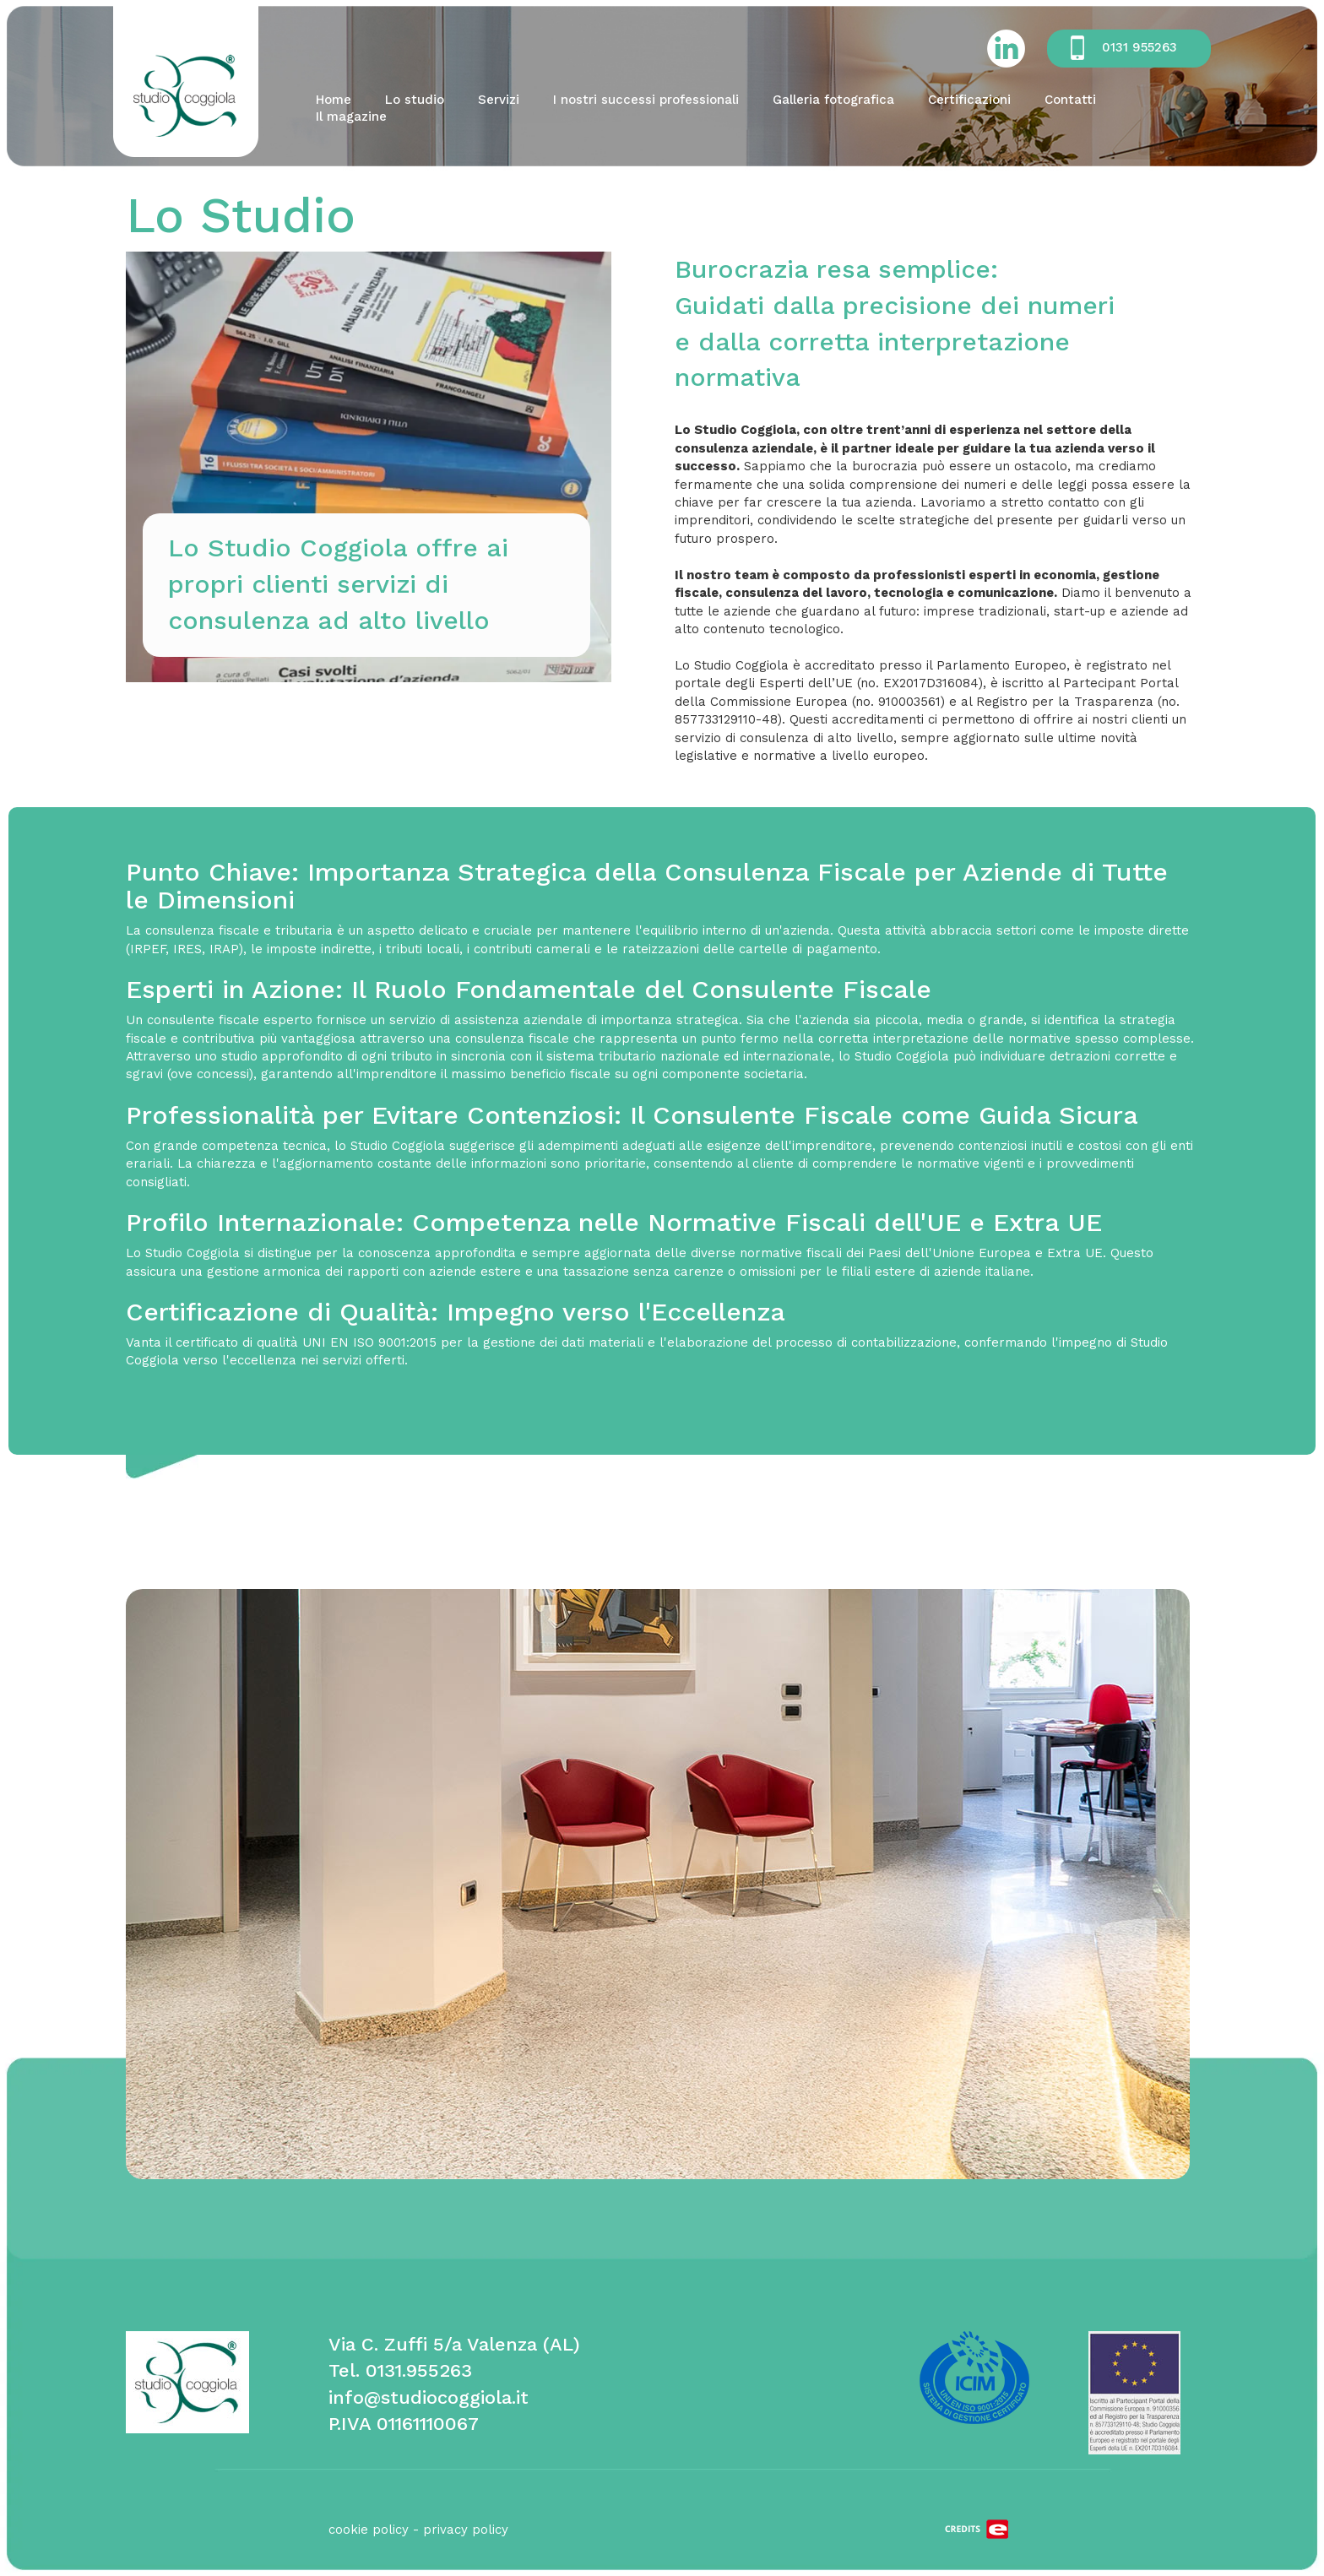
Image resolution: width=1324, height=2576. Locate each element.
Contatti (1070, 99)
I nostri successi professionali (646, 99)
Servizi (498, 99)
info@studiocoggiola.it (428, 2397)
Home (333, 99)
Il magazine (351, 116)
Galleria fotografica (833, 99)
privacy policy (465, 2529)
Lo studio (414, 99)
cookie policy (368, 2529)
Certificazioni (969, 99)
